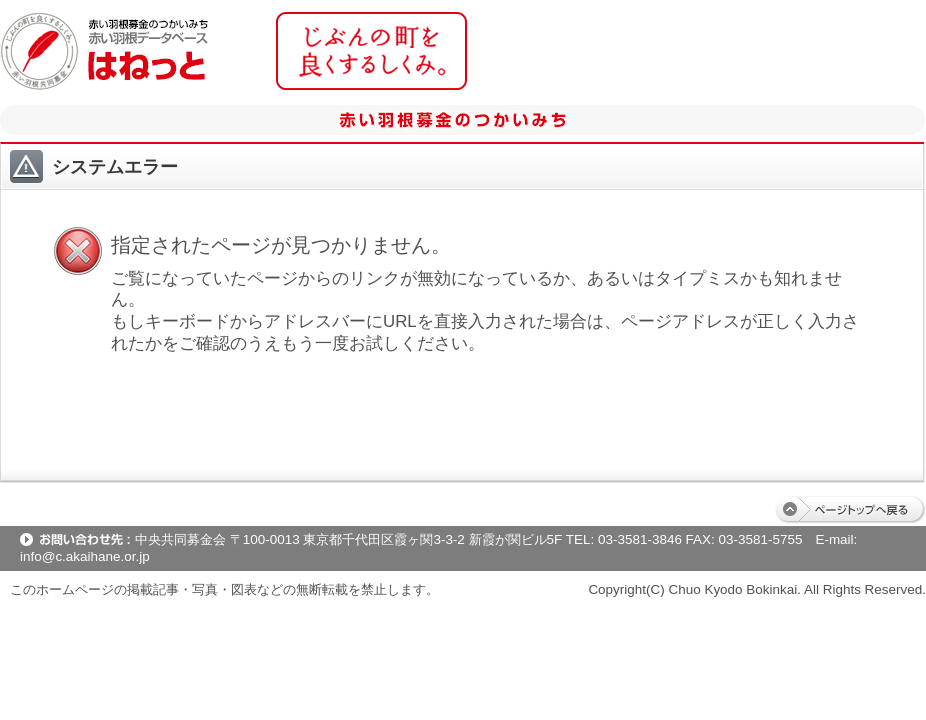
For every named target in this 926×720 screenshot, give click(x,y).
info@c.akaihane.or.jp (85, 556)
